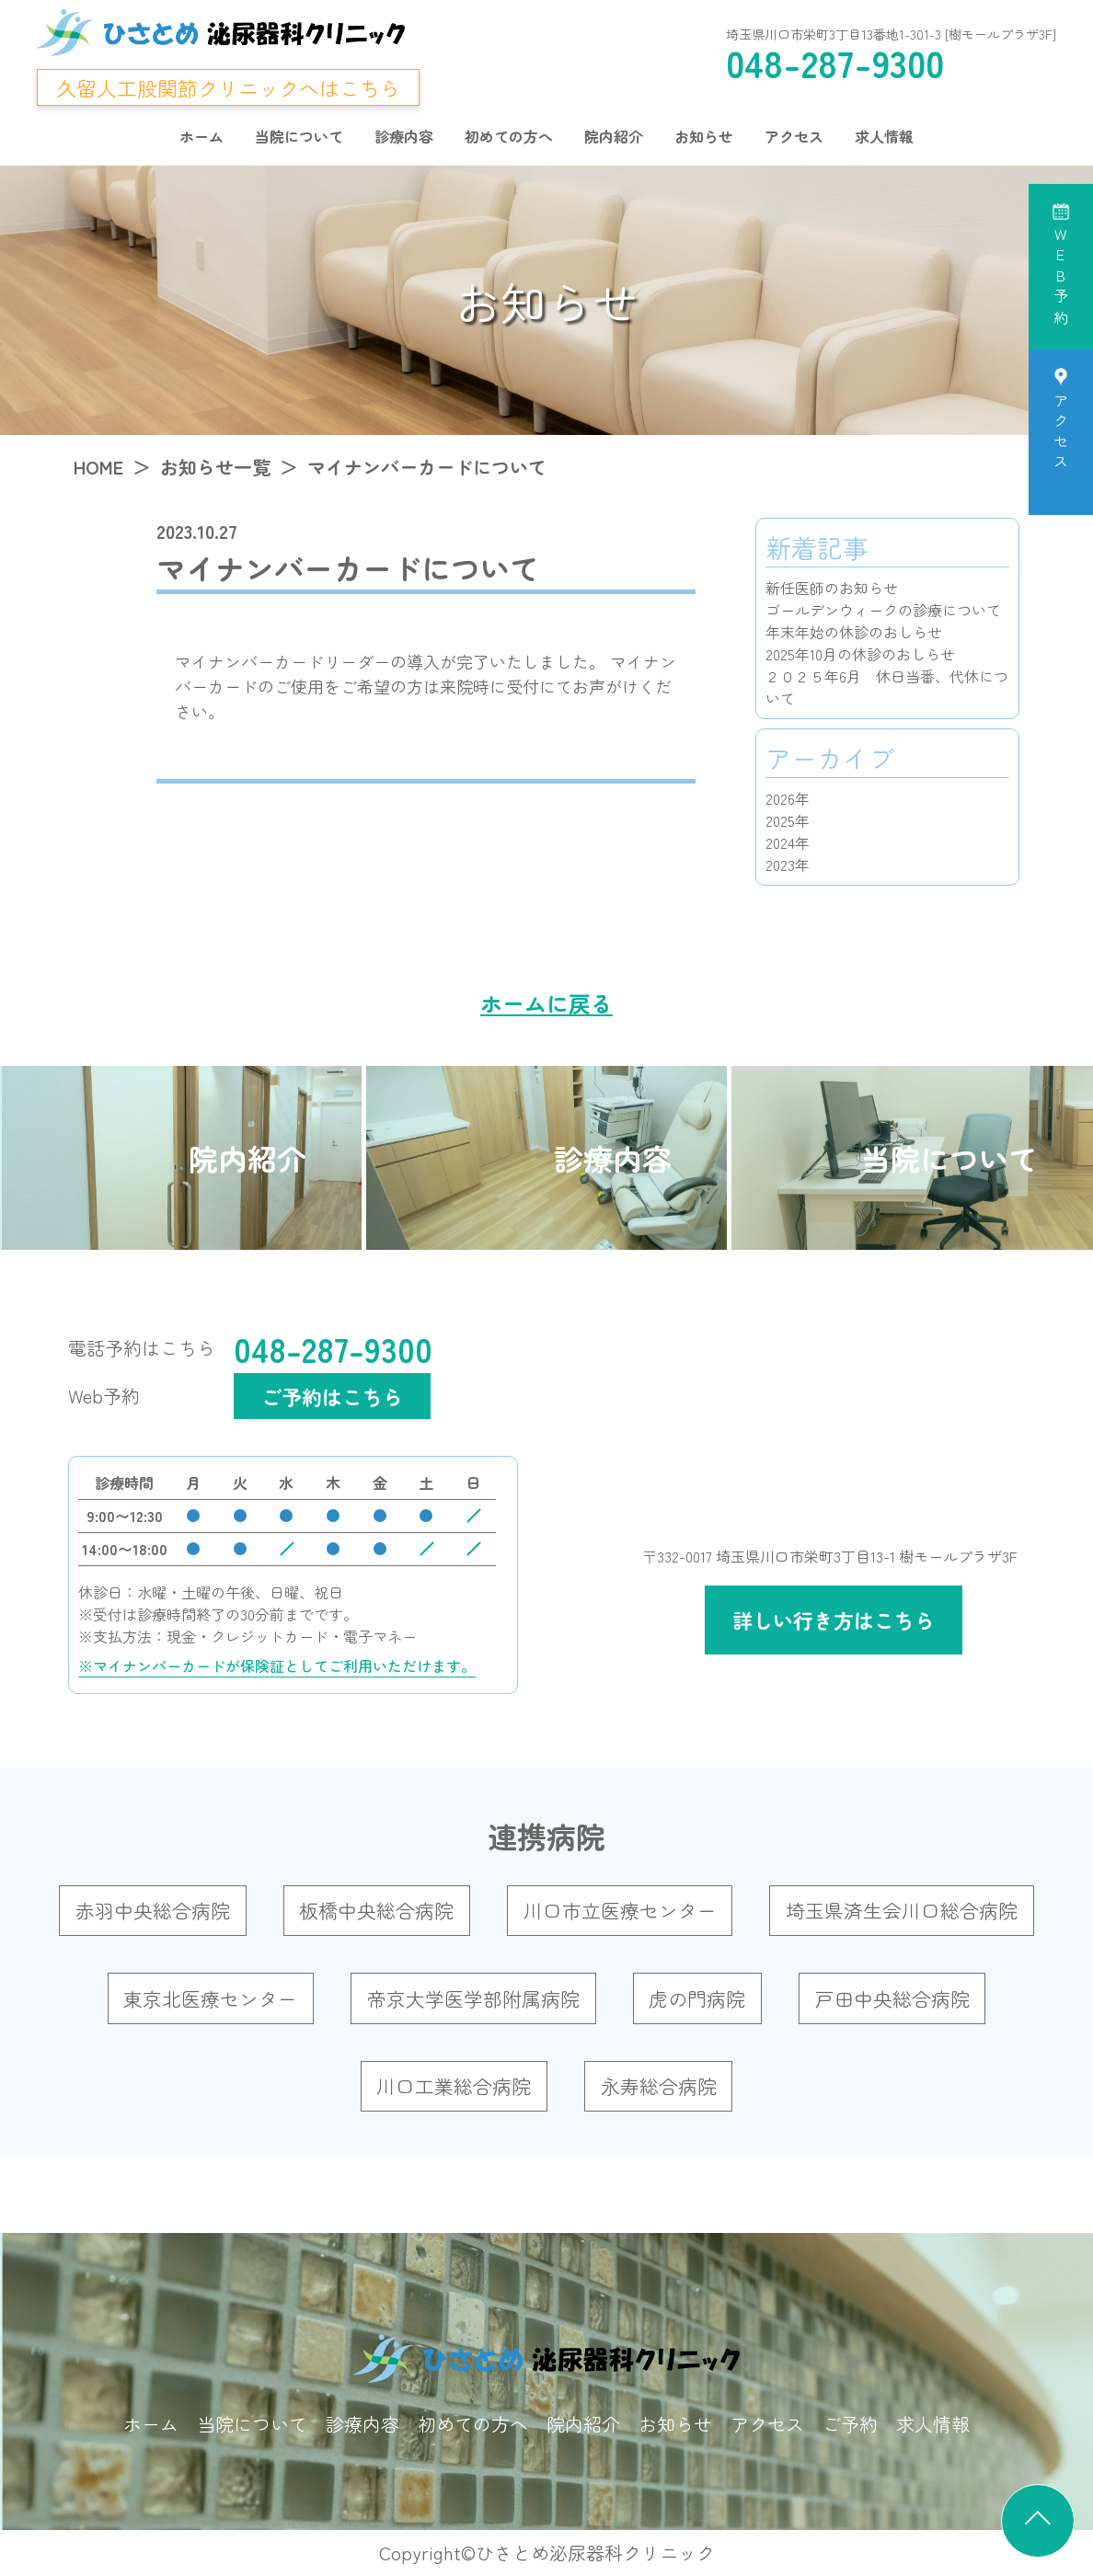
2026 (780, 798)
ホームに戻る (546, 1003)
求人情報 (884, 136)
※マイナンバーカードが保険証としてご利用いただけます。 (277, 1665)
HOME (98, 466)
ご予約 (850, 2423)
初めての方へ (509, 136)
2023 (780, 864)
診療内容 (403, 136)
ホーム (201, 136)
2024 (780, 842)
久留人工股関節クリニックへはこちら (228, 87)
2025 (780, 820)
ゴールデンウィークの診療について (883, 610)
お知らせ (703, 136)
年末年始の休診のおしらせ (853, 632)
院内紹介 (613, 136)
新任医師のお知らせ (831, 588)
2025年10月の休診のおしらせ (860, 654)
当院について (299, 136)
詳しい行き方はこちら (833, 1619)
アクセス (794, 136)
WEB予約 (1061, 278)
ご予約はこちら (332, 1396)
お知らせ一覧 (215, 466)
